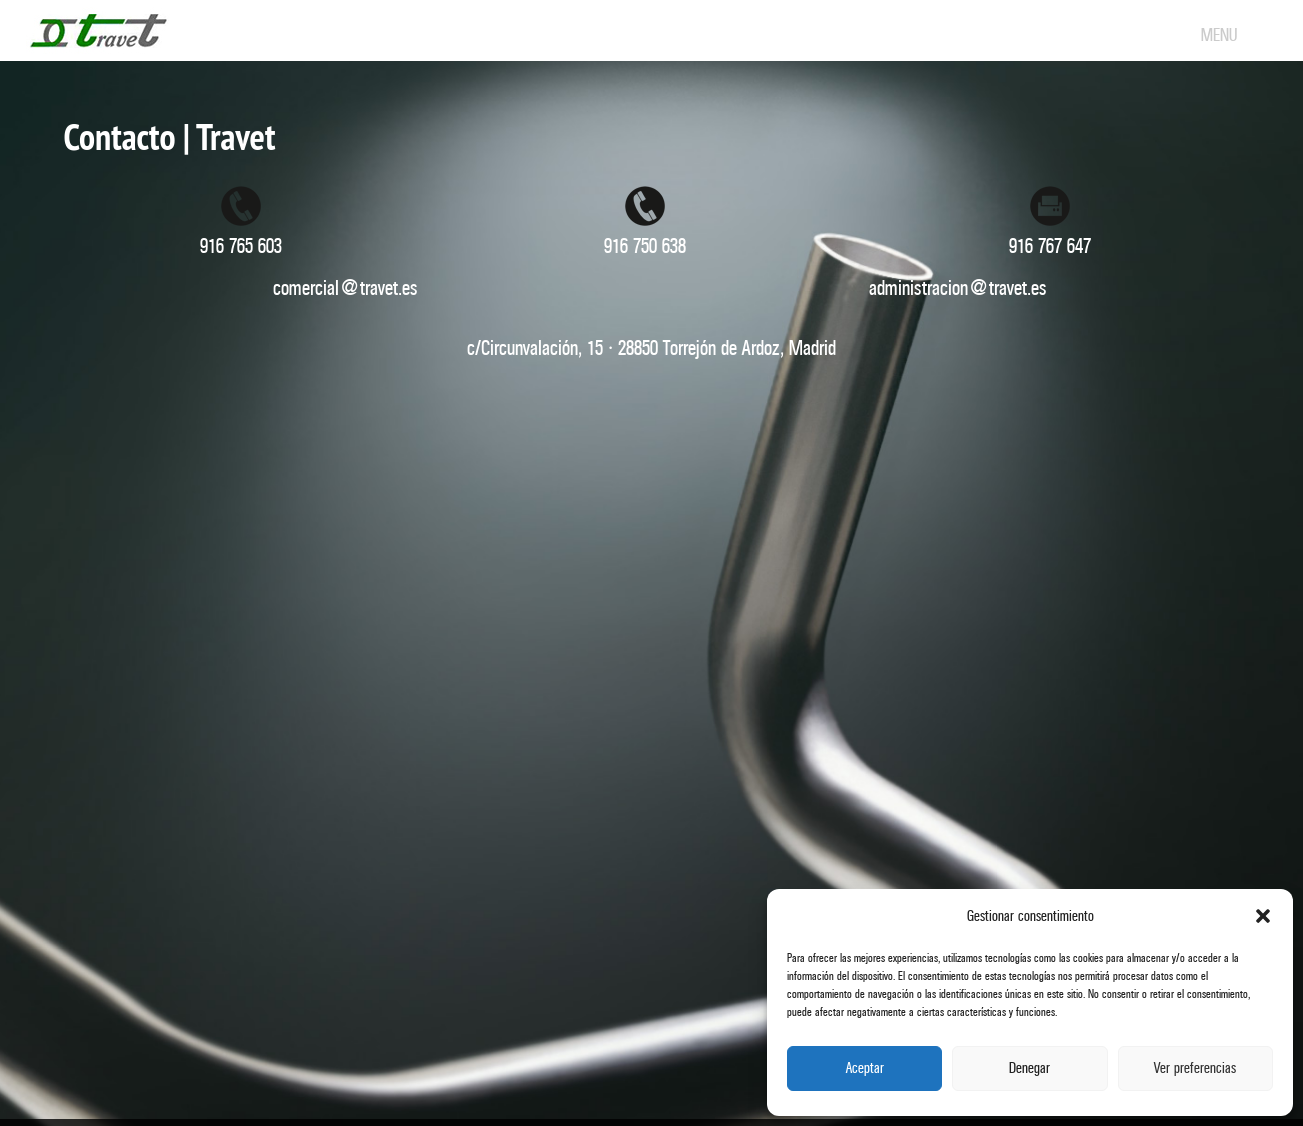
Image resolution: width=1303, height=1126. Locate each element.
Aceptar (865, 1068)
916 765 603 (241, 246)
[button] (1263, 916)
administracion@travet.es (958, 288)
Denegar (1029, 1068)
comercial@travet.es (345, 288)
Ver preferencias (1195, 1068)
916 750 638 (645, 246)
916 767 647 (1050, 246)
